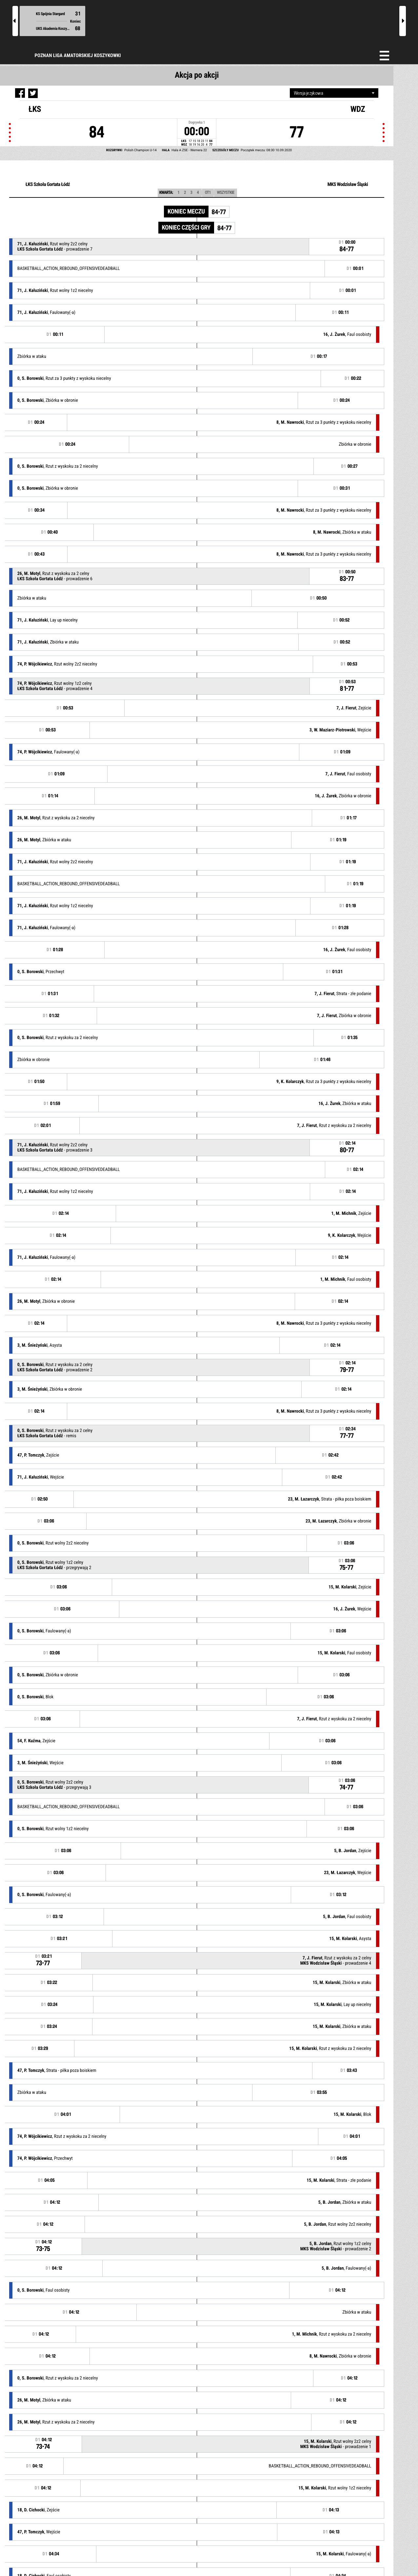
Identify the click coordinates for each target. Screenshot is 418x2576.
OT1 (208, 192)
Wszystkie (225, 192)
